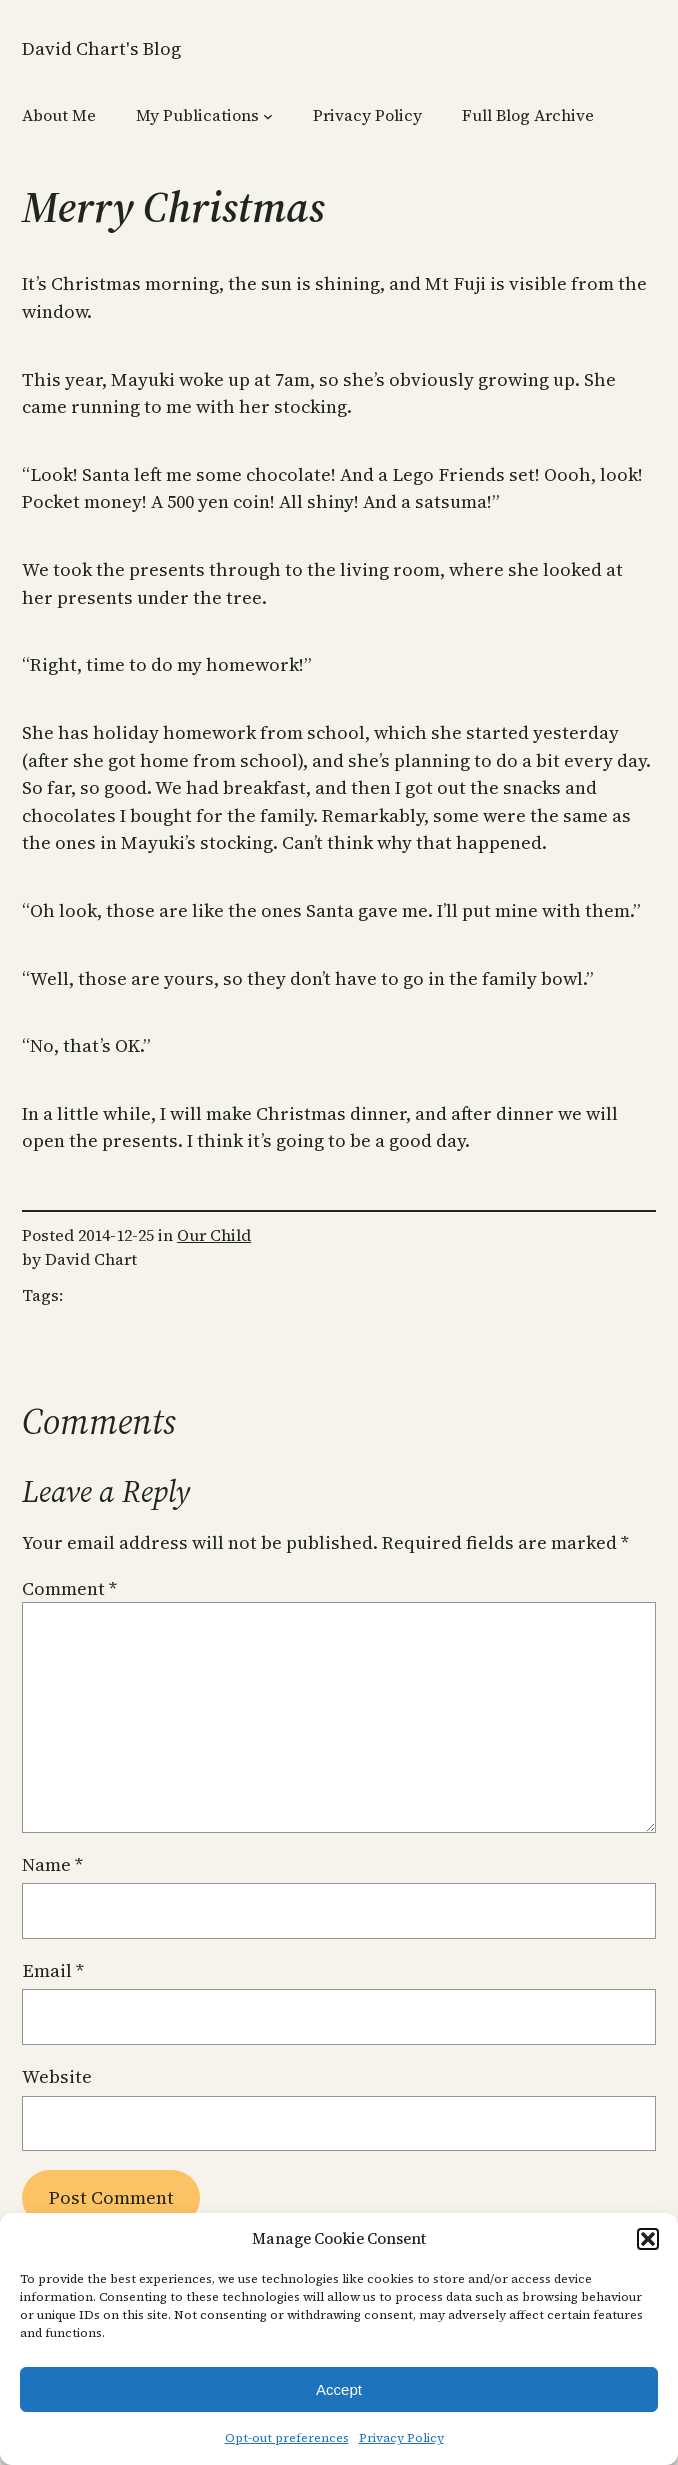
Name (52, 1864)
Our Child (214, 1235)
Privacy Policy (401, 2438)
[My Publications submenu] (268, 115)
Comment (69, 1588)
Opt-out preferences (287, 2438)
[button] (648, 2239)
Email (53, 1970)
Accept (339, 2389)
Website (57, 2076)
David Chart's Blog (101, 48)
